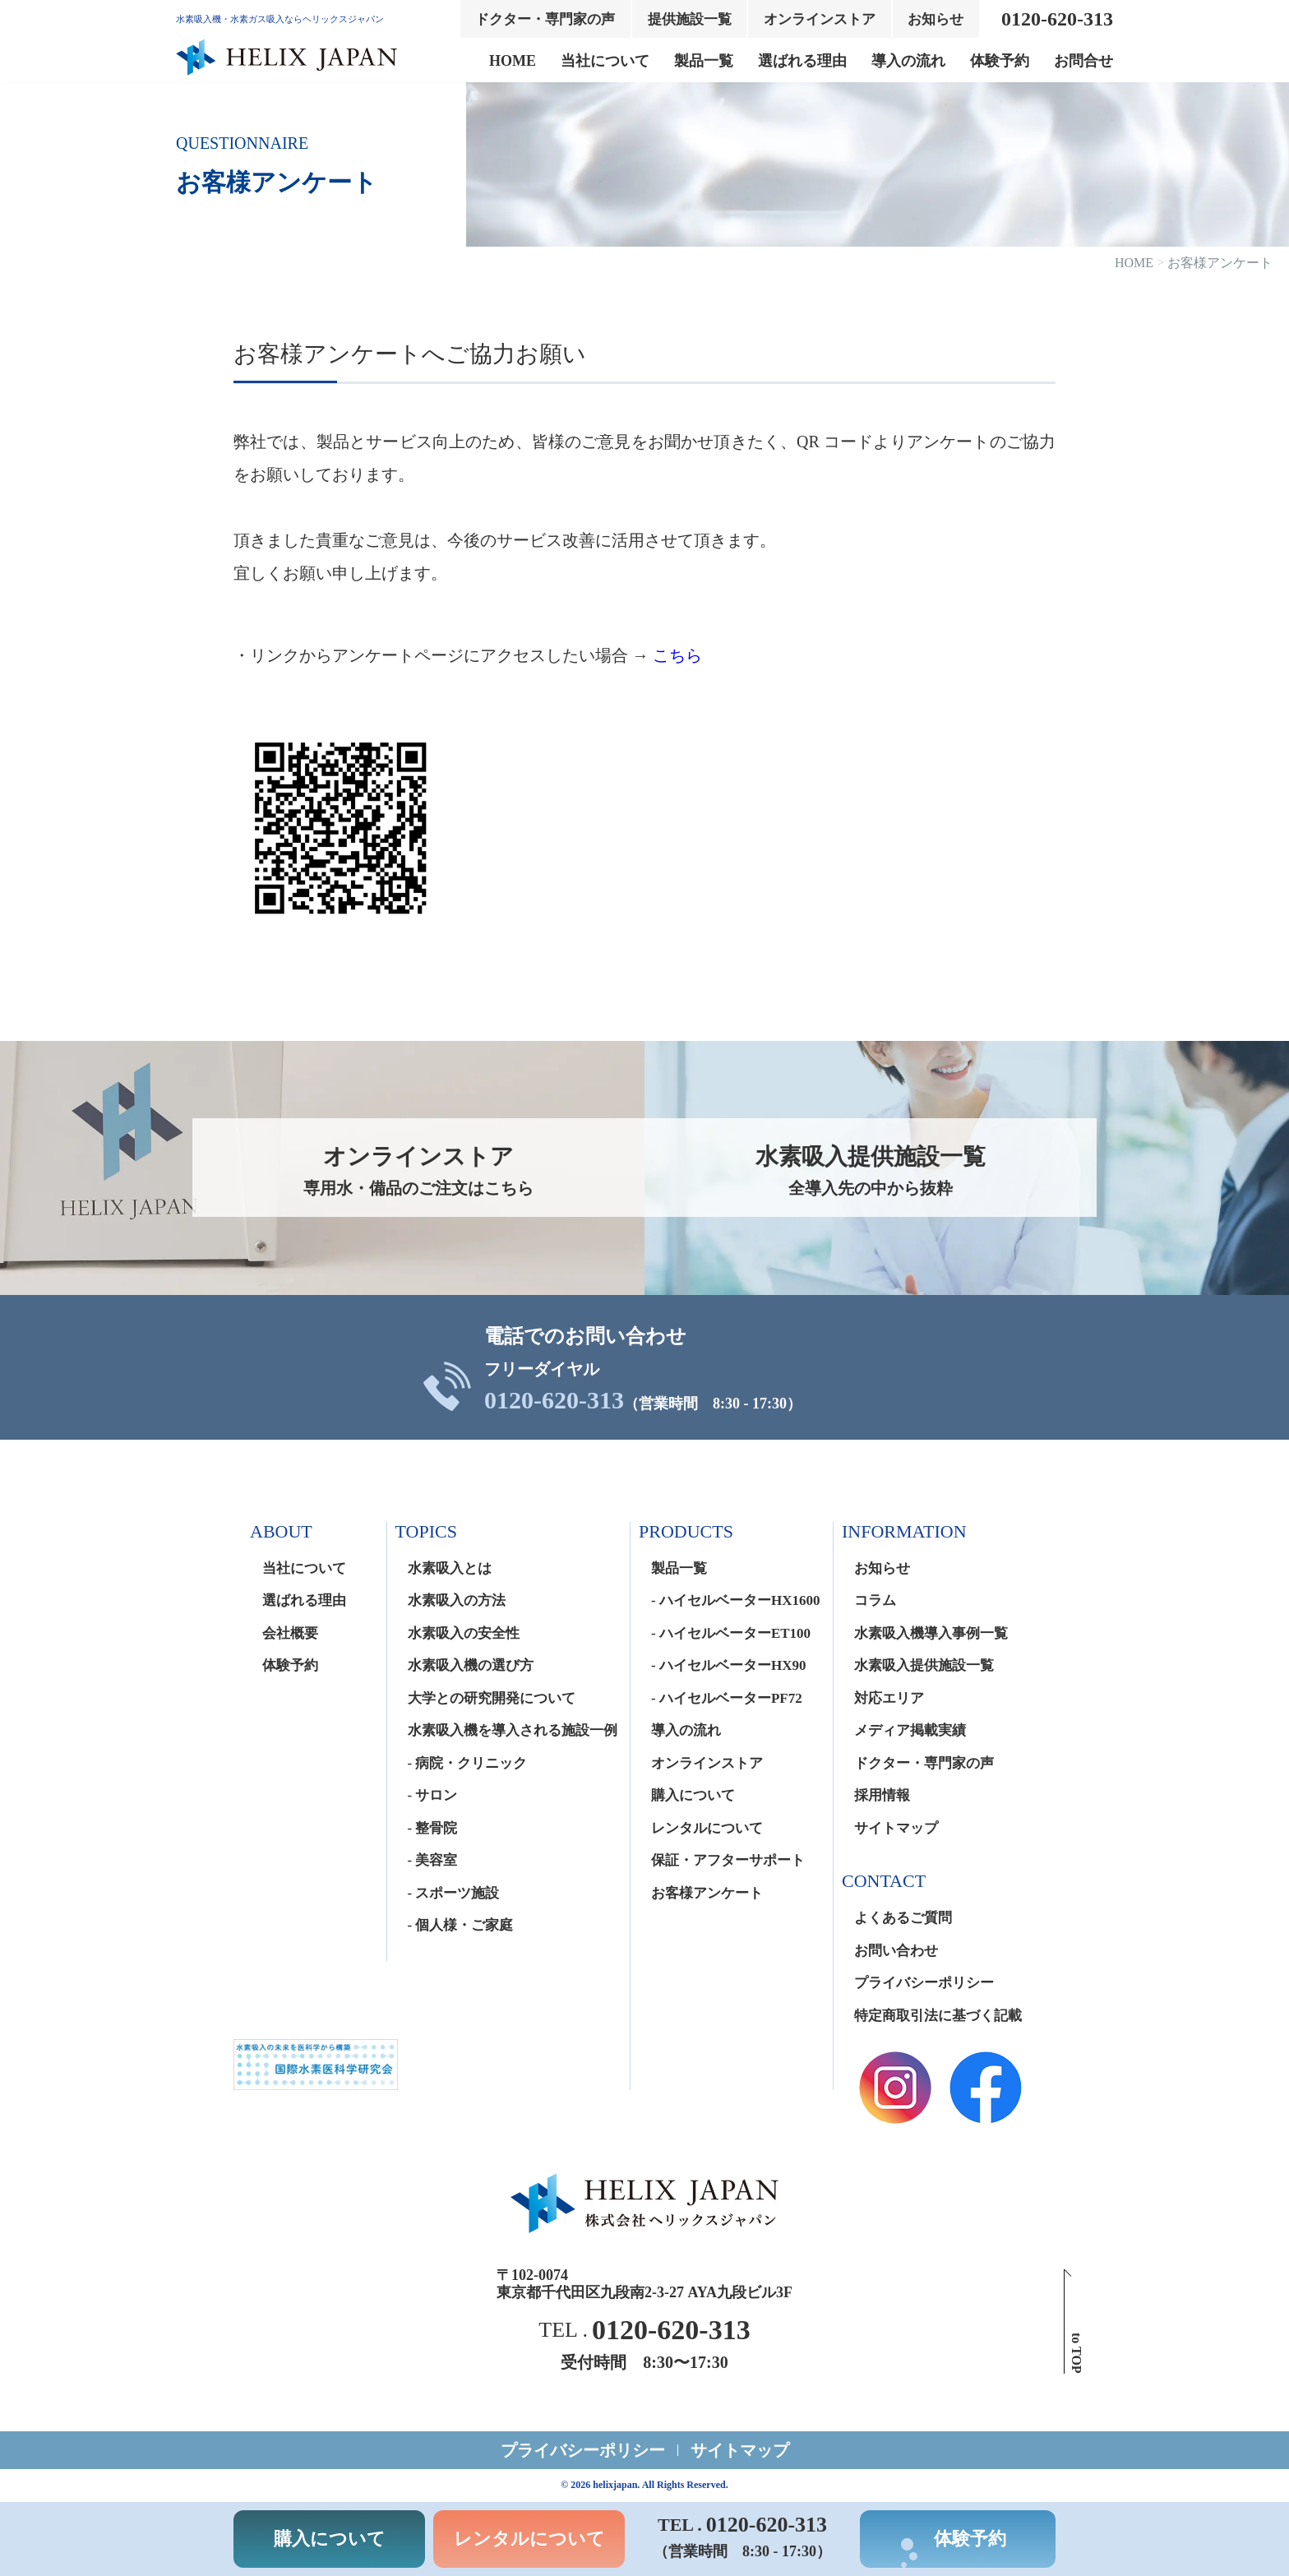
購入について (693, 1795)
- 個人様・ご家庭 (461, 1925)
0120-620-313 (554, 1400)
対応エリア (889, 1698)
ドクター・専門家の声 (545, 19)
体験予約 (999, 61)
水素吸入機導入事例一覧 (931, 1633)
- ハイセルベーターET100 (731, 1633)
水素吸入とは (450, 1568)
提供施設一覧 (690, 19)
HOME (512, 61)
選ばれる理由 (802, 61)
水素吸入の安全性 (464, 1633)
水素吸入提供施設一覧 (924, 1665)
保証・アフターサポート (728, 1860)
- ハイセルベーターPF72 (726, 1698)
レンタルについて (707, 1828)
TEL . (644, 2330)
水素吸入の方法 (457, 1600)
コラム (875, 1600)
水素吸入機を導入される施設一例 (512, 1730)
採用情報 (882, 1795)
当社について (605, 61)
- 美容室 (433, 1860)
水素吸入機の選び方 (471, 1665)
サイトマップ (896, 1828)
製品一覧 (703, 61)
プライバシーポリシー (924, 1983)
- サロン (433, 1795)
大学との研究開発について (491, 1698)
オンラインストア (820, 19)
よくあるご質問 (903, 1918)
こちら (677, 655)
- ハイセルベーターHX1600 (735, 1600)
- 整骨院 (433, 1828)
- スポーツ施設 (454, 1893)
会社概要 (290, 1633)
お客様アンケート (707, 1893)
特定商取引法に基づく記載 (938, 2015)
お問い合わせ (896, 1951)
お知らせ (935, 19)
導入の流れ (908, 61)
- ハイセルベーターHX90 (728, 1665)
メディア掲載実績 (910, 1730)
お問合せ (1083, 61)
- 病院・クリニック (468, 1763)
